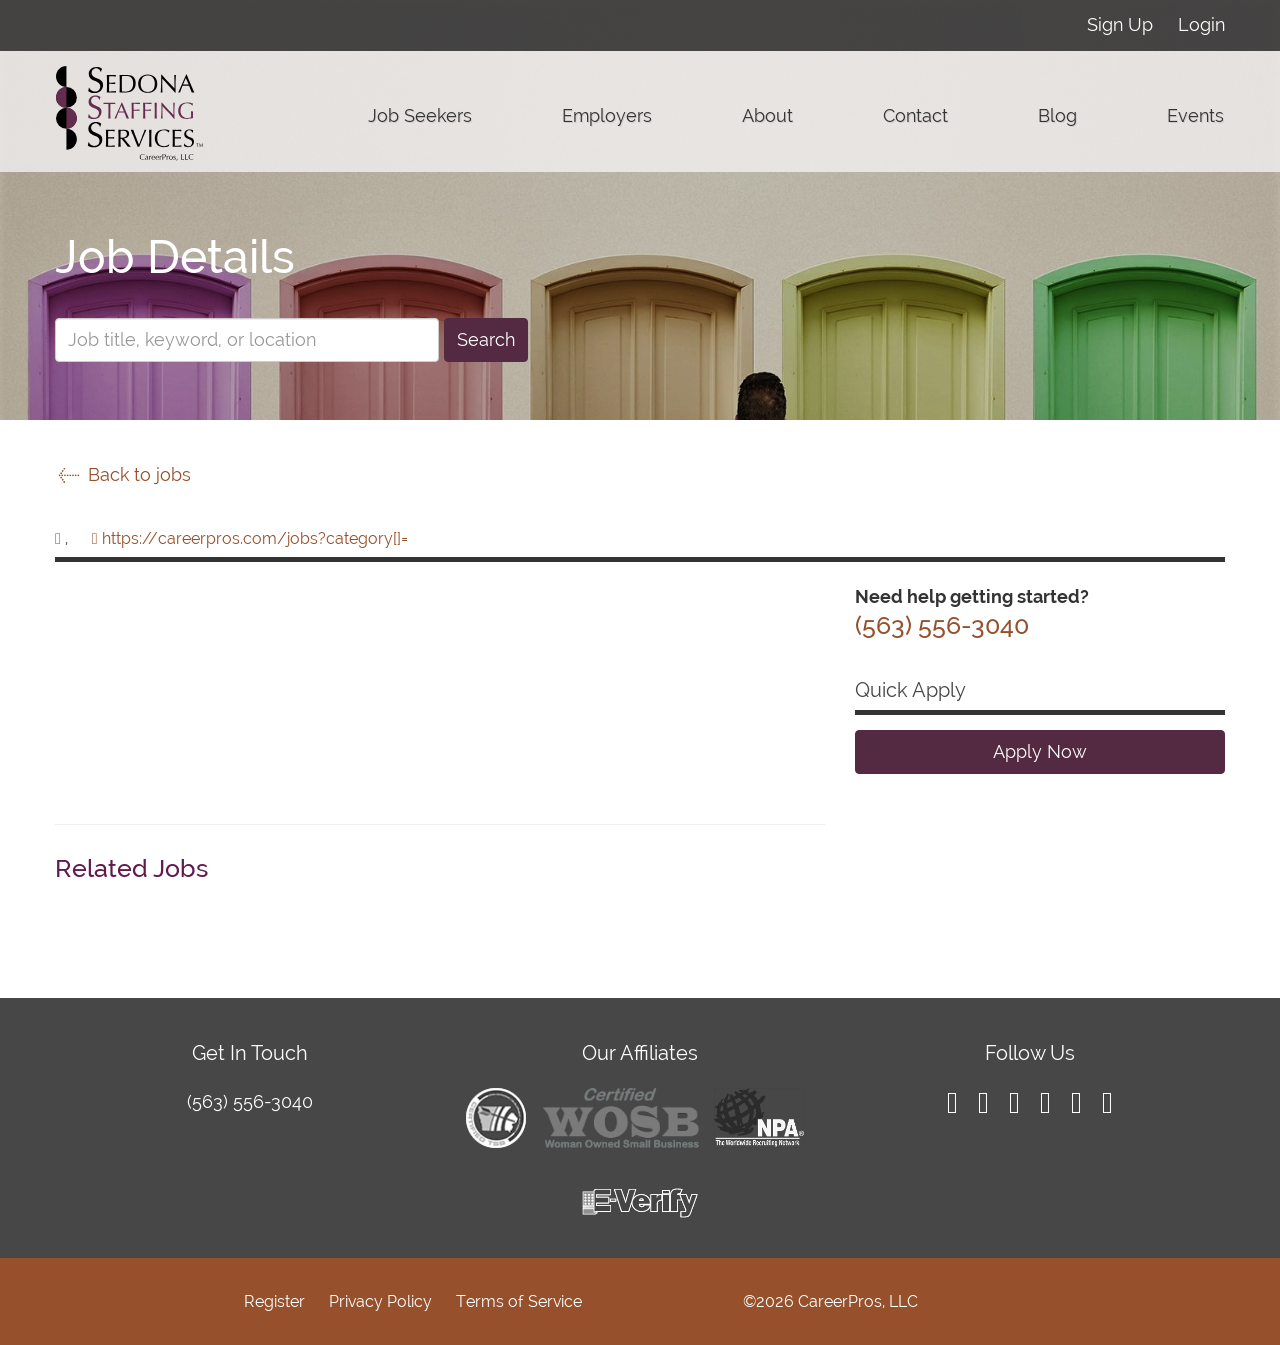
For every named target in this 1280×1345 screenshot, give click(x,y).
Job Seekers (420, 115)
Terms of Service (519, 1301)
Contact (915, 115)
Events (1195, 115)
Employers (607, 115)
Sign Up (1120, 24)
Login (1201, 24)
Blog (1057, 115)
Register (274, 1301)
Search (486, 339)
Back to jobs (123, 474)
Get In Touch (250, 1053)
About (767, 115)
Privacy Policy (380, 1301)
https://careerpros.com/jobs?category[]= (255, 538)
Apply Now (1040, 751)
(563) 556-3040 (250, 1101)
